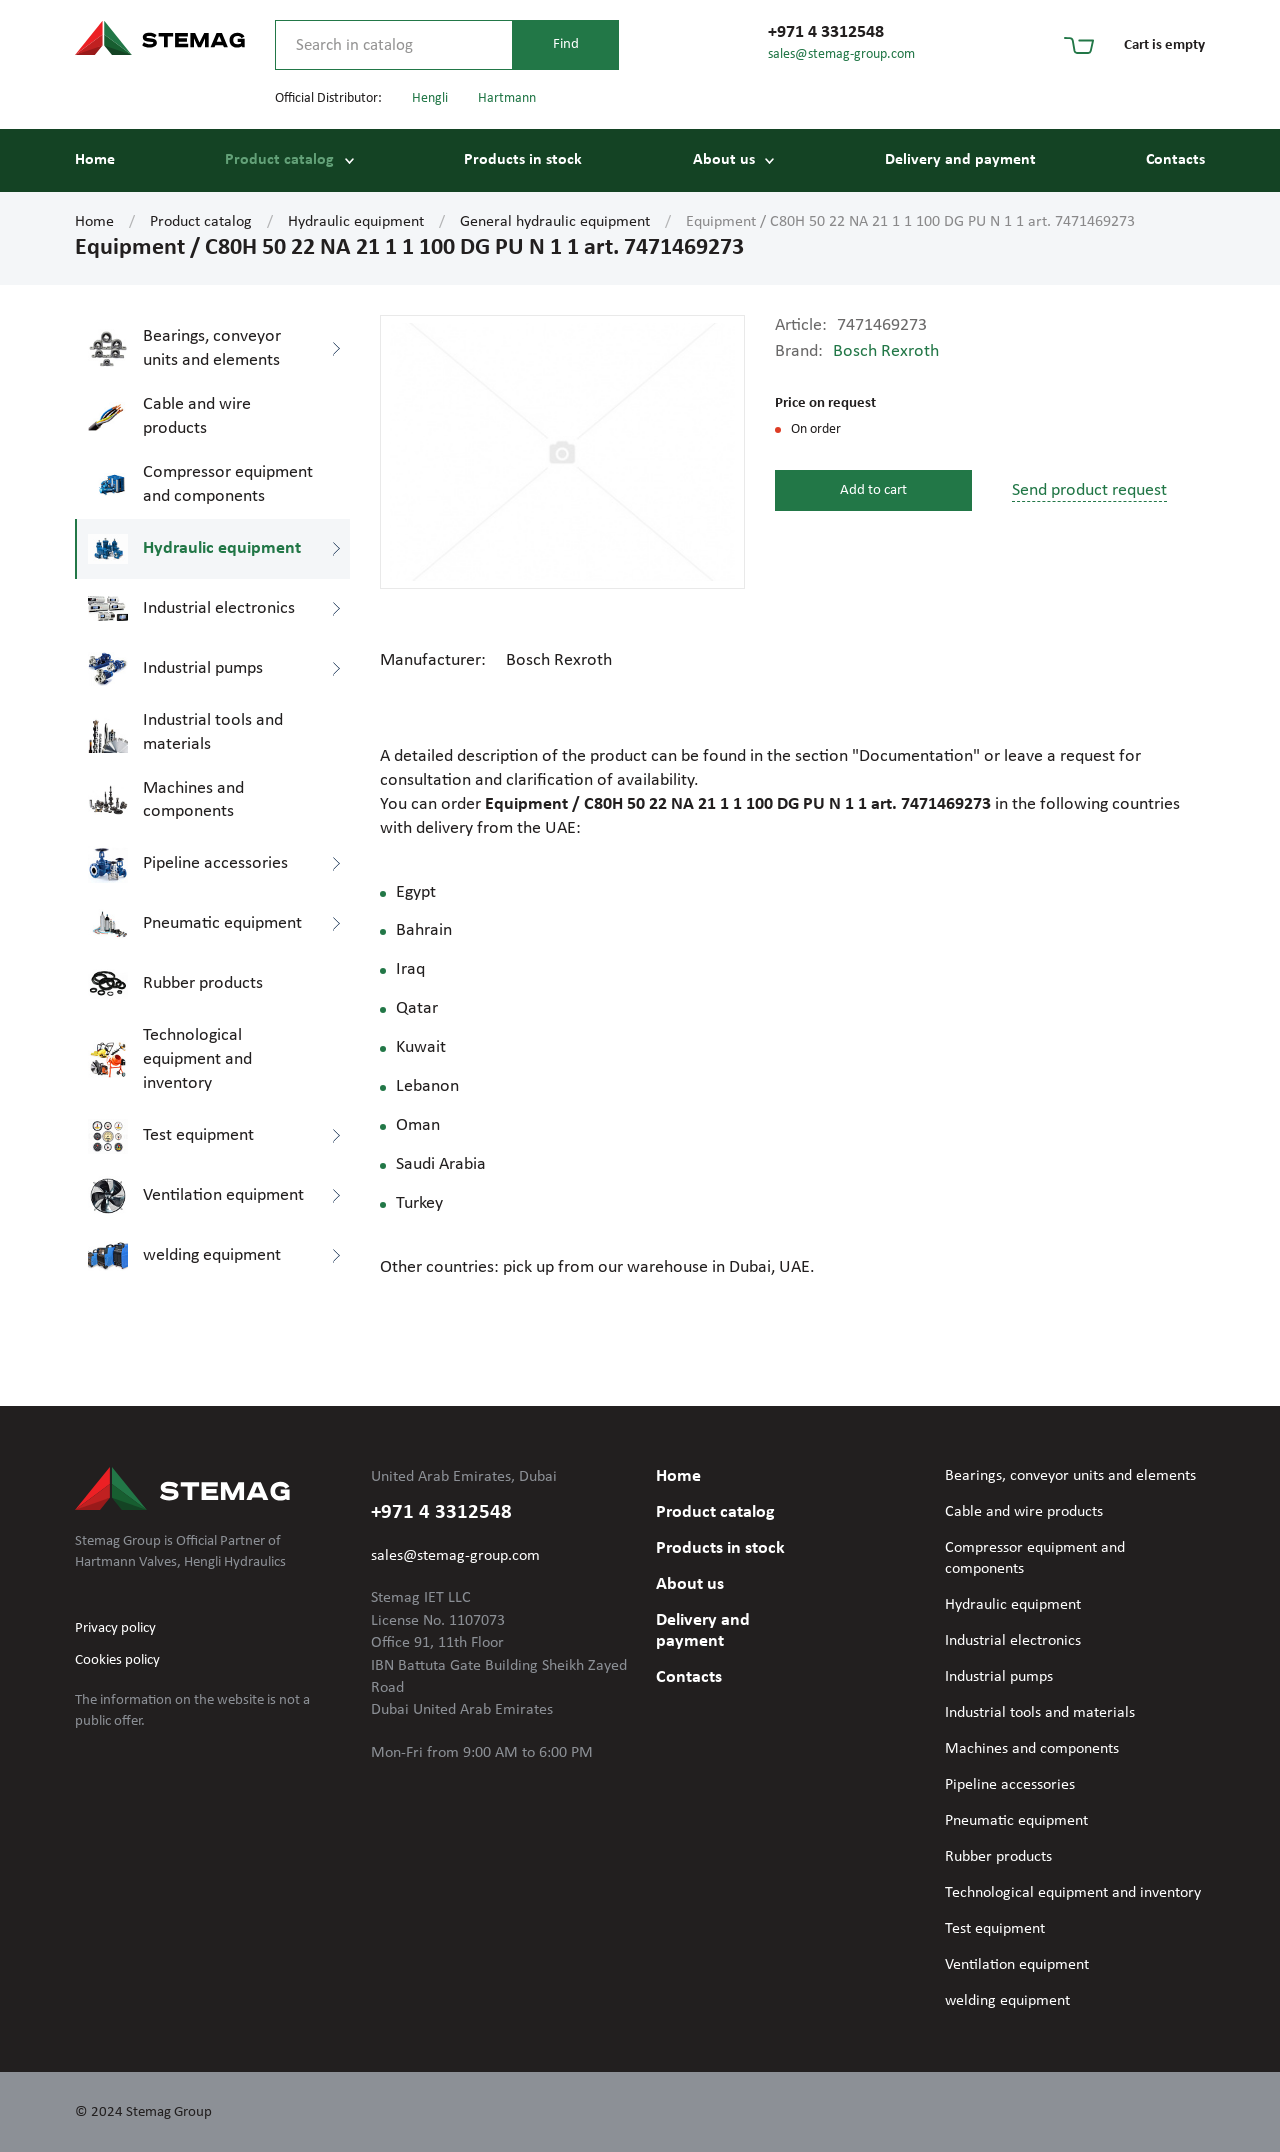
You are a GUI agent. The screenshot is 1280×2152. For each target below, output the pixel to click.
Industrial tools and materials (1040, 1713)
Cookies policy (117, 1660)
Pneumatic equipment (1016, 1821)
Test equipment (995, 1929)
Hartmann (507, 98)
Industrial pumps (999, 1677)
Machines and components (1032, 1749)
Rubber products (998, 1857)
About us (724, 160)
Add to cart (873, 490)
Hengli (430, 98)
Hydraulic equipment (356, 222)
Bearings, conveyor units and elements (1070, 1476)
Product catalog (279, 160)
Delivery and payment (960, 160)
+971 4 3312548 (826, 32)
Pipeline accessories (1010, 1785)
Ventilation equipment (1017, 1965)
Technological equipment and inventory (1073, 1893)
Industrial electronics (1013, 1641)
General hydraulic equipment (555, 222)
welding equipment (1007, 2001)
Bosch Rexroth (886, 351)
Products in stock (523, 160)
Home (95, 160)
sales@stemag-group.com (841, 54)
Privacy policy (115, 1628)
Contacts (1175, 160)
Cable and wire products (1024, 1512)
